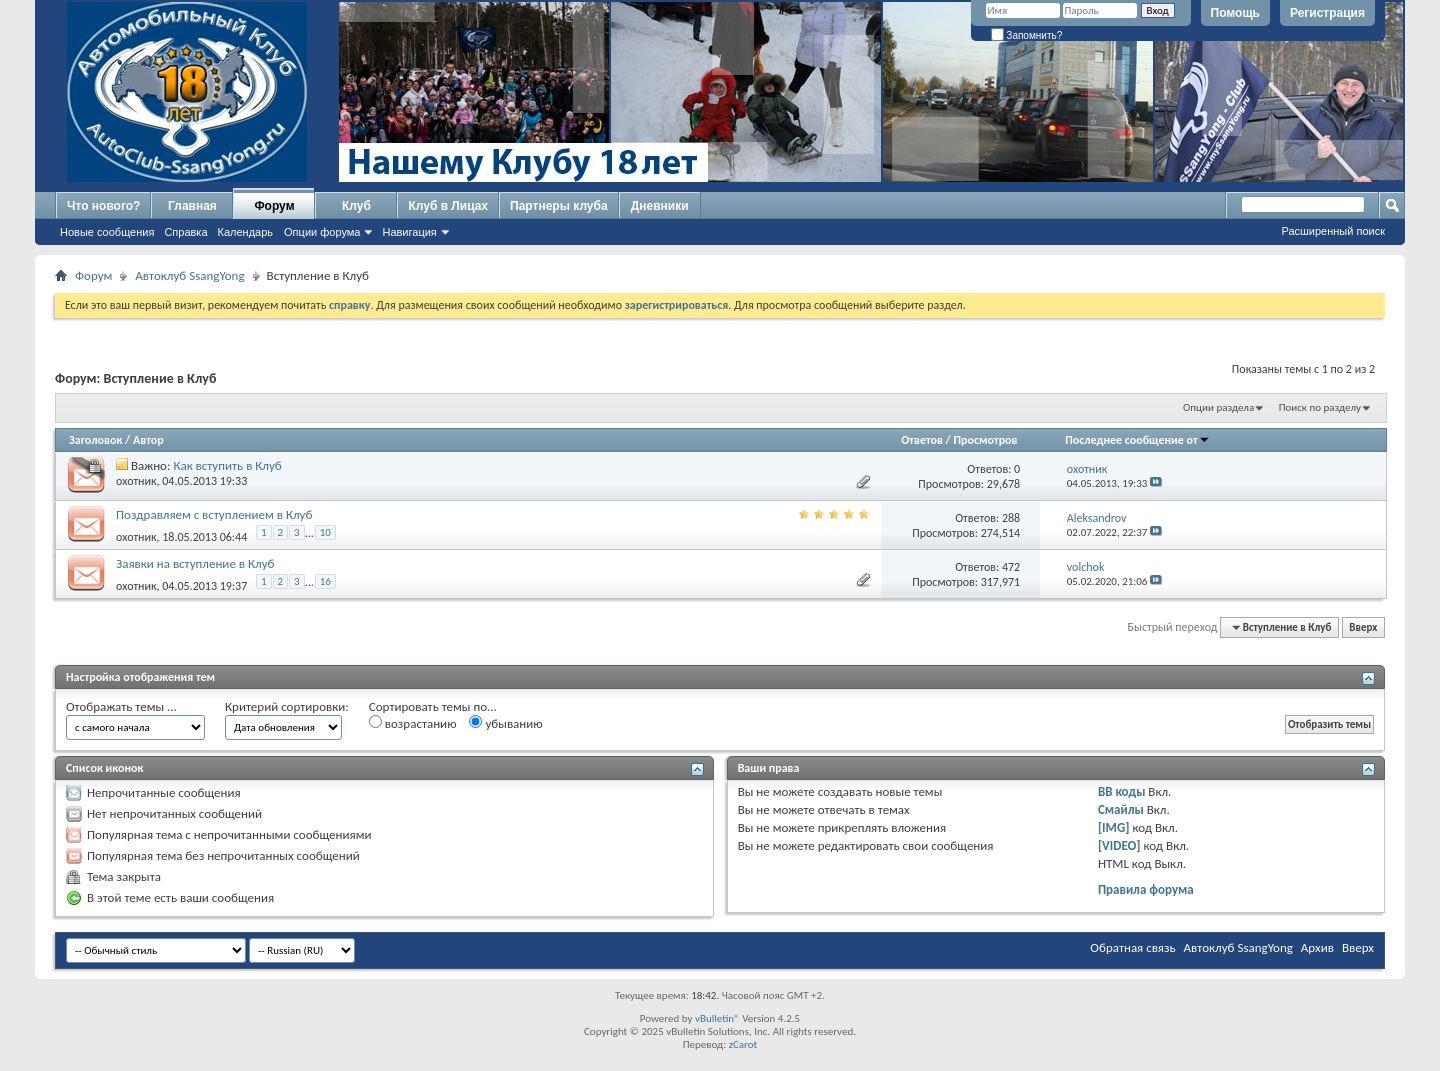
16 (325, 581)
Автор (148, 440)
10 (325, 532)
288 (1011, 518)
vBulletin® (717, 1018)
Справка (185, 232)
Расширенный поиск (1333, 231)
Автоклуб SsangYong (189, 275)
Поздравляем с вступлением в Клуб (214, 514)
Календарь (246, 232)
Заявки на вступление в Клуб (195, 563)
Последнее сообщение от (1137, 440)
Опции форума (322, 232)
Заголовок (95, 440)
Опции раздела (1218, 407)
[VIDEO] (1119, 845)
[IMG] (1114, 827)
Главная (192, 206)
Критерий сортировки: (287, 706)
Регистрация (1327, 13)
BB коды (1122, 791)
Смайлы (1121, 809)
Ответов (922, 440)
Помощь (1235, 13)
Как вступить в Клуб (227, 465)
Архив (1317, 947)
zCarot (743, 1044)
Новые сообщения (107, 232)
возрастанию (413, 723)
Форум (274, 206)
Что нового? (103, 206)
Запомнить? (1027, 35)
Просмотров (985, 440)
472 (1011, 567)
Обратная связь (1132, 947)
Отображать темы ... (121, 706)
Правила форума (1146, 889)
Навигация (409, 232)
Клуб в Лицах (448, 206)
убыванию (505, 723)
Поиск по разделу (1320, 407)
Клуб (356, 206)
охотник (136, 481)
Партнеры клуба (559, 206)
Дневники (660, 206)
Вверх (1363, 627)
